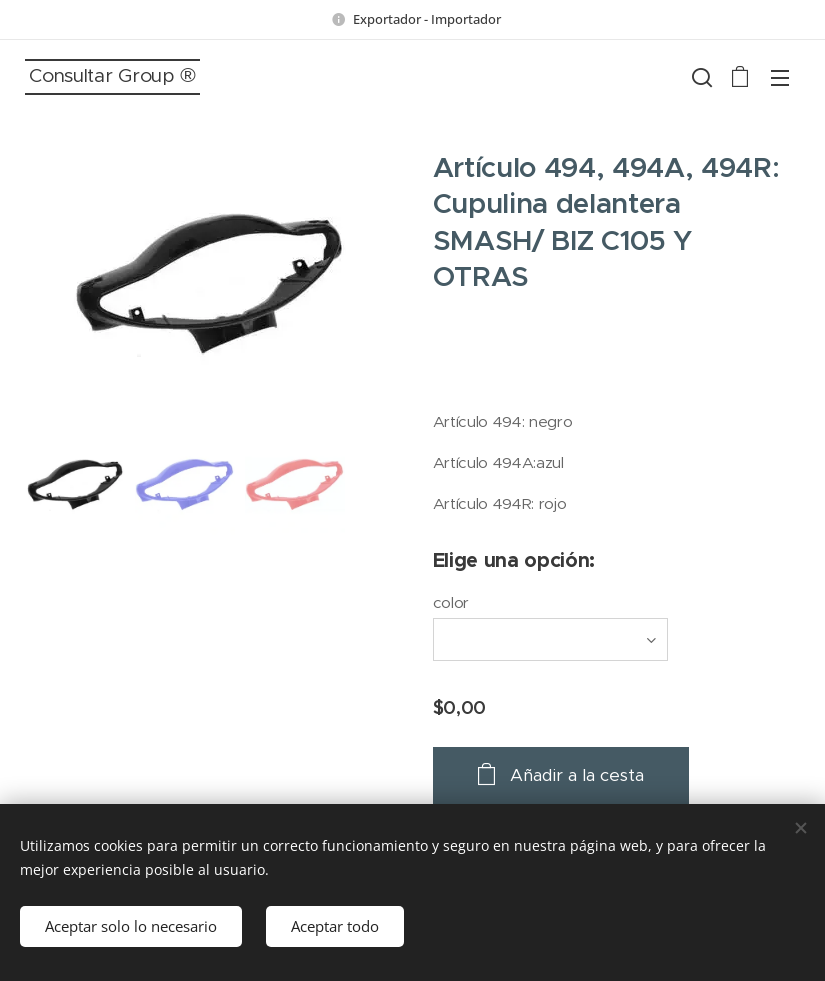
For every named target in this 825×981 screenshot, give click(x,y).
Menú (780, 78)
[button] (700, 77)
